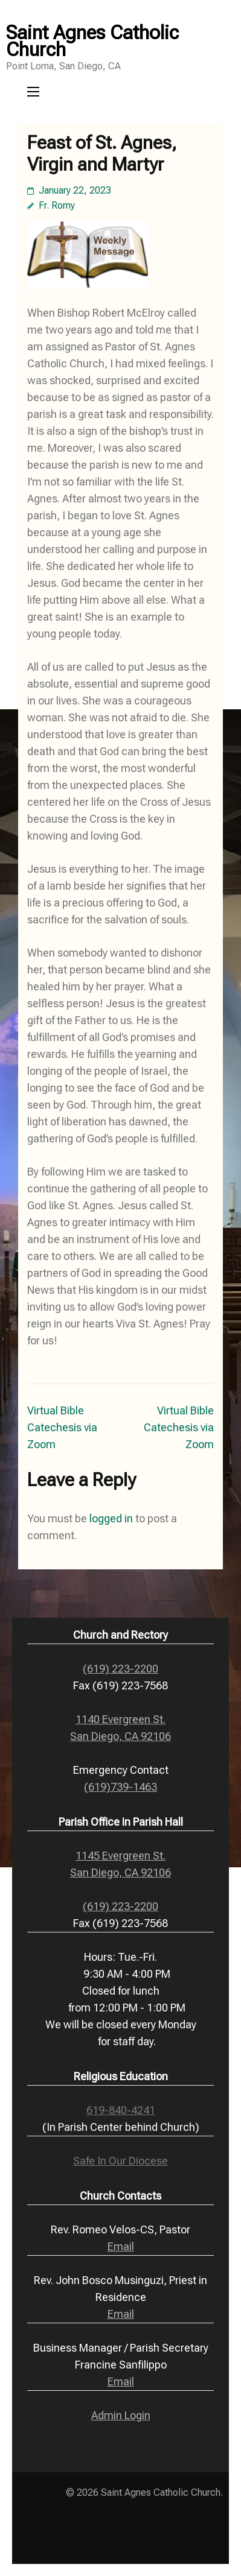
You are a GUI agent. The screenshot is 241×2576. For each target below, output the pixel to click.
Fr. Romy (57, 205)
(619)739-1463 (120, 1786)
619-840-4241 (120, 2110)
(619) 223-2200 (120, 1668)
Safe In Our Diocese (120, 2160)
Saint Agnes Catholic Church (92, 41)
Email (121, 2246)
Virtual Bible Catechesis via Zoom (62, 1427)
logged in (111, 1518)
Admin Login (120, 2415)
